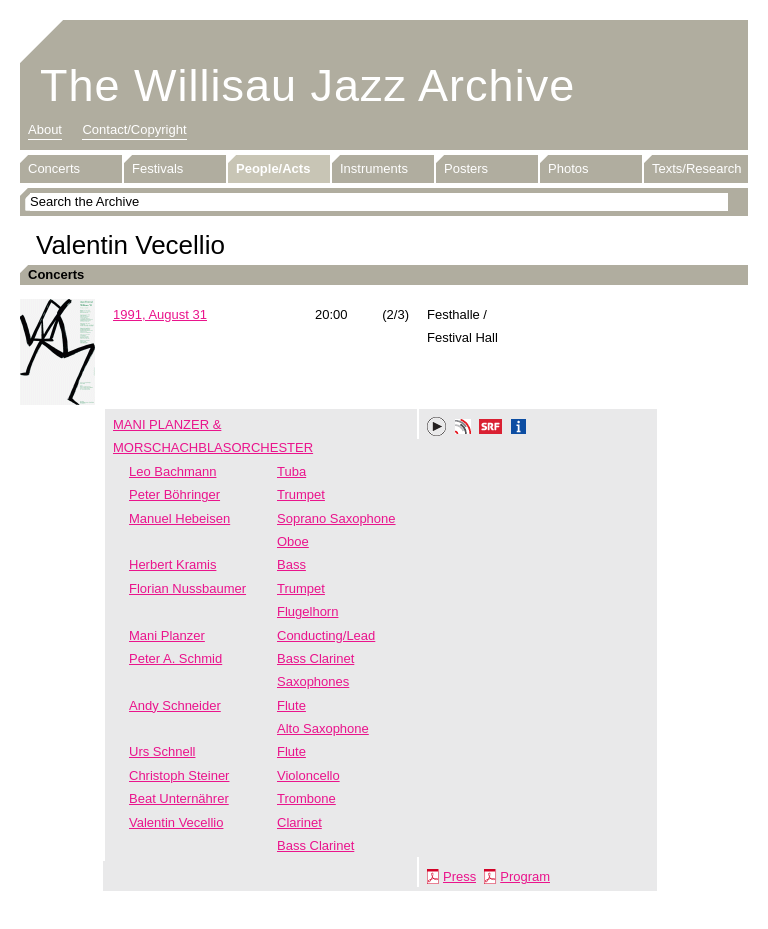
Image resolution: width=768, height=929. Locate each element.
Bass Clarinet (315, 658)
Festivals (157, 168)
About (45, 129)
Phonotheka (463, 429)
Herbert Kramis (172, 564)
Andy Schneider (175, 705)
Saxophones (313, 681)
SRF (491, 429)
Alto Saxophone (323, 728)
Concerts (54, 168)
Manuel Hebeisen (179, 518)
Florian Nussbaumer (187, 588)
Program (525, 876)
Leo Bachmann (172, 471)
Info (519, 429)
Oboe (293, 541)
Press (459, 876)
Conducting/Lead (326, 635)
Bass (291, 564)
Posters (466, 168)
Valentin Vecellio (176, 822)
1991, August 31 (160, 314)
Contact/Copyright (134, 129)
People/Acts (273, 168)
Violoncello (308, 775)
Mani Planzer (167, 635)
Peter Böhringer (174, 494)
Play (437, 427)
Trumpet (301, 494)
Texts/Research (697, 168)
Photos (568, 168)
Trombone (306, 798)
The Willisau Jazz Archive (307, 85)
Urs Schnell (162, 751)
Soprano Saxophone (336, 518)
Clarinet (299, 822)
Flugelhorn (307, 611)
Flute (291, 705)
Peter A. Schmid (175, 658)
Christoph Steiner (179, 775)
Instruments (374, 168)
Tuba (291, 471)
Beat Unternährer (179, 798)
